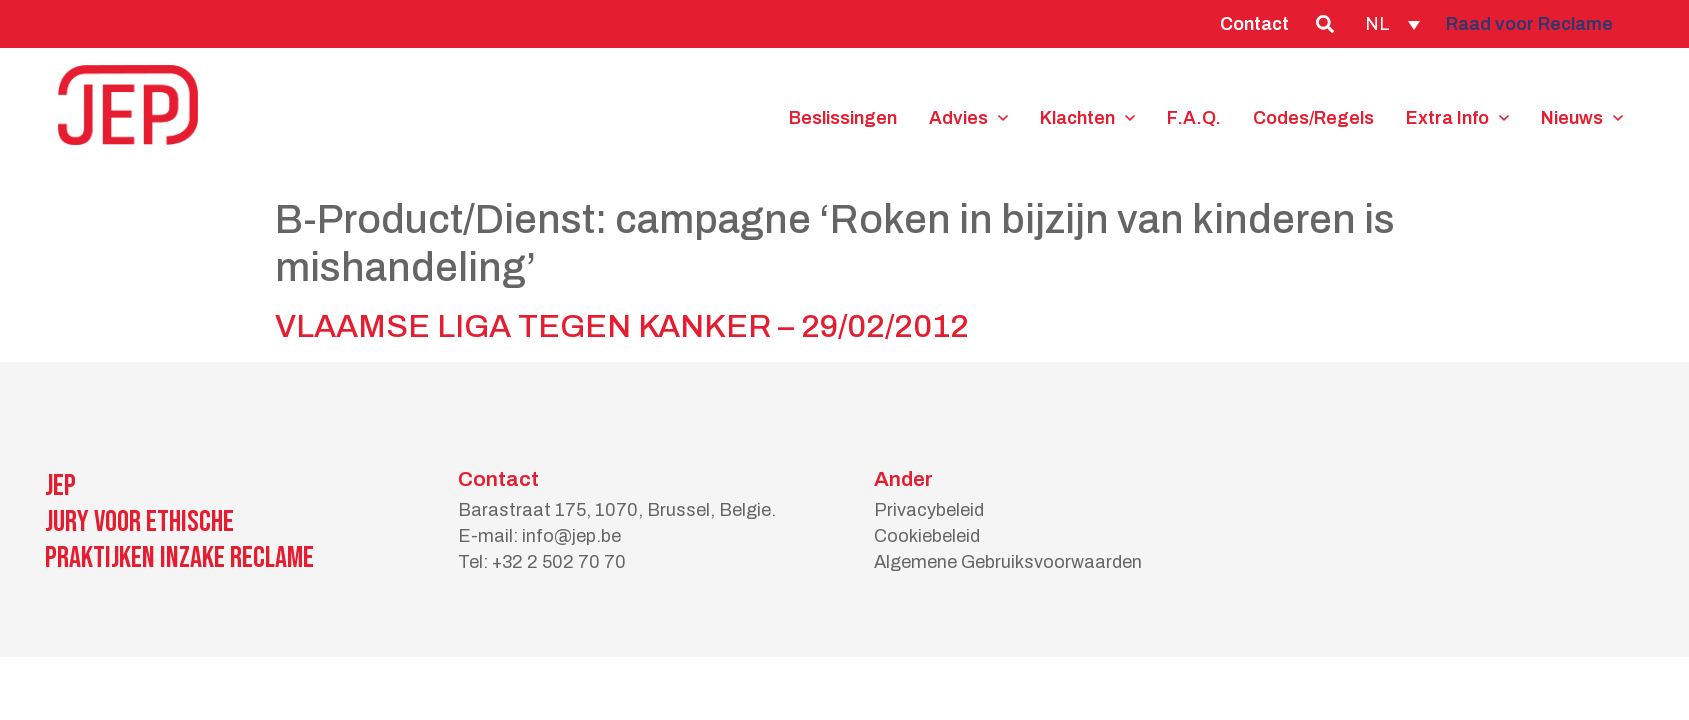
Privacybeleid (929, 510)
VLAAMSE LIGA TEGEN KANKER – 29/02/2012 (622, 326)
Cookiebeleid (927, 536)
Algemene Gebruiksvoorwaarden (1008, 562)
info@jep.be (571, 536)
